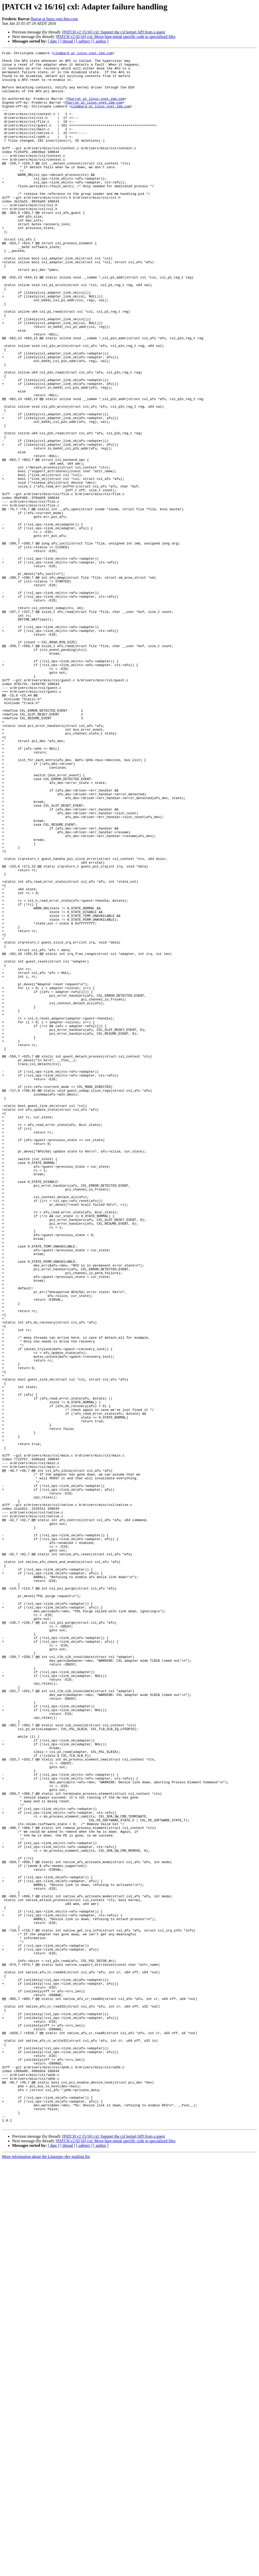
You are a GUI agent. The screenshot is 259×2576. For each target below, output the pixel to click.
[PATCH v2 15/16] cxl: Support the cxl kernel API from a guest (113, 32)
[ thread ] (67, 41)
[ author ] (101, 41)
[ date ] (53, 41)
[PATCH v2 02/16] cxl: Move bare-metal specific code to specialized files (115, 36)
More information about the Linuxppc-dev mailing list (46, 2571)
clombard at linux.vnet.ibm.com (83, 53)
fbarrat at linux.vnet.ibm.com (54, 19)
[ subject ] (84, 41)
